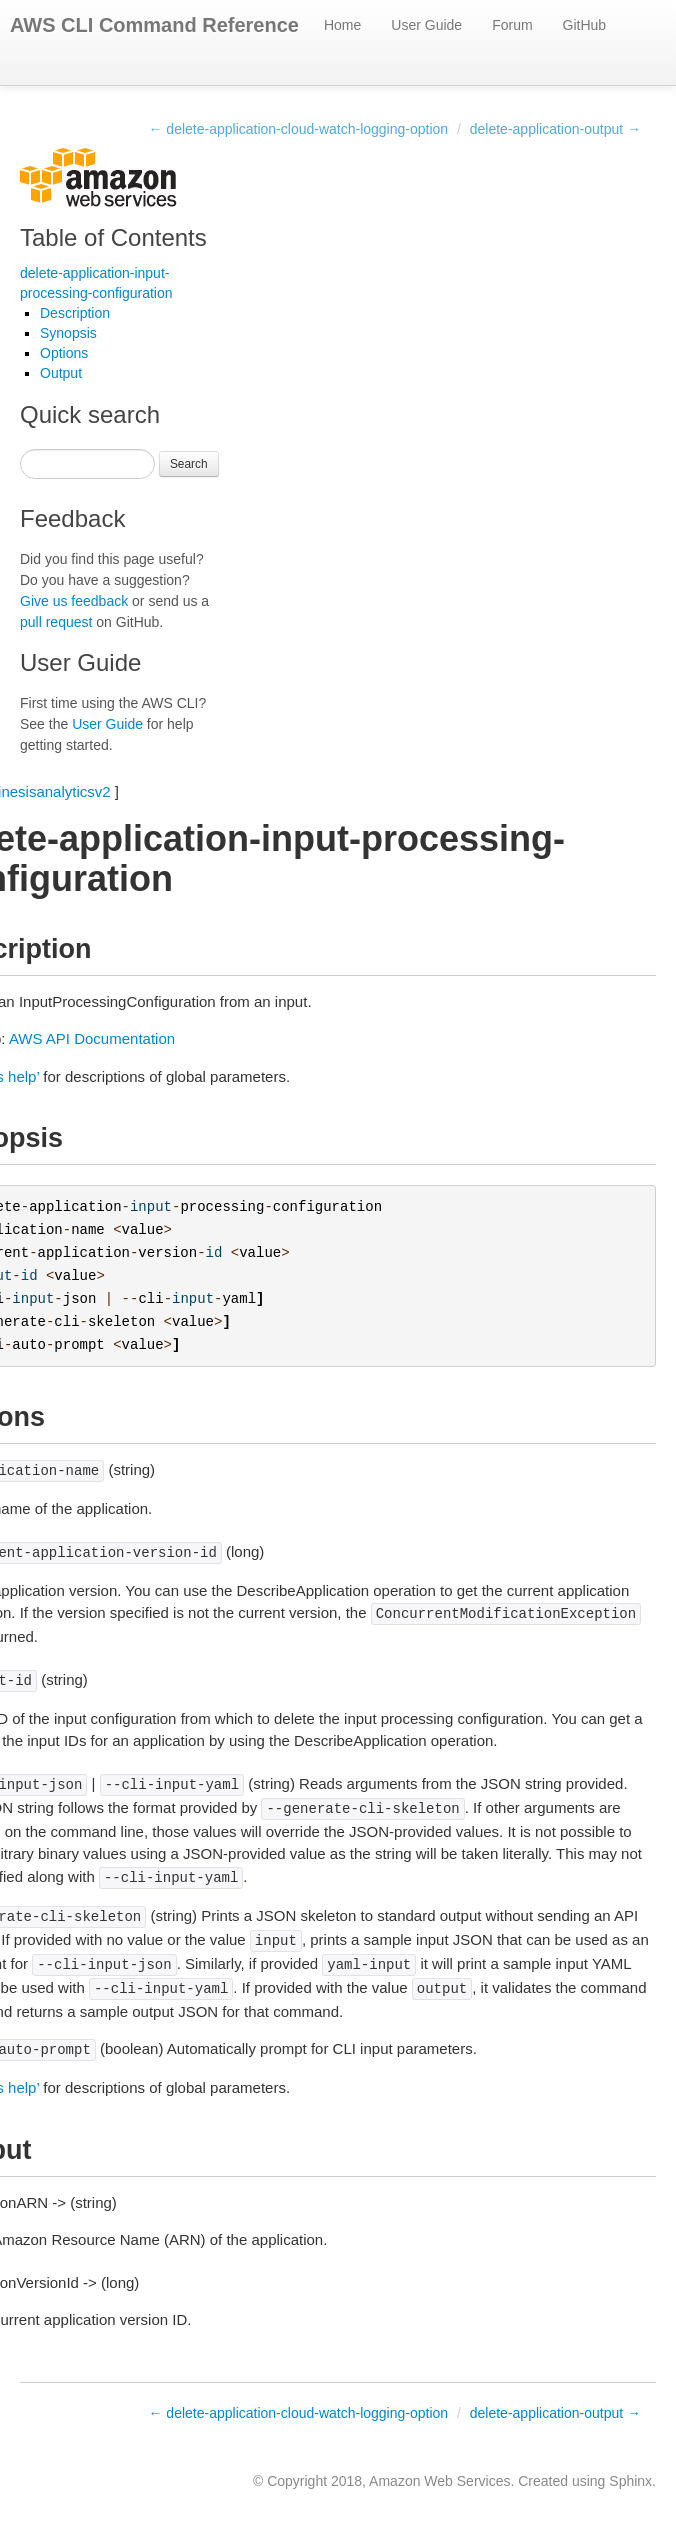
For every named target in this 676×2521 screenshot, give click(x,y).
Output (61, 373)
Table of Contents (113, 237)
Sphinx (630, 2481)
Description (75, 313)
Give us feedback (74, 601)
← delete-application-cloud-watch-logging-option (298, 129)
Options (64, 353)
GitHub (585, 25)
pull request (56, 622)
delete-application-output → (555, 129)
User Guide (426, 25)
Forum (512, 25)
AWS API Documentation (92, 1038)
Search (189, 464)
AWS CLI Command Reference (154, 25)
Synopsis (68, 333)
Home (342, 25)
